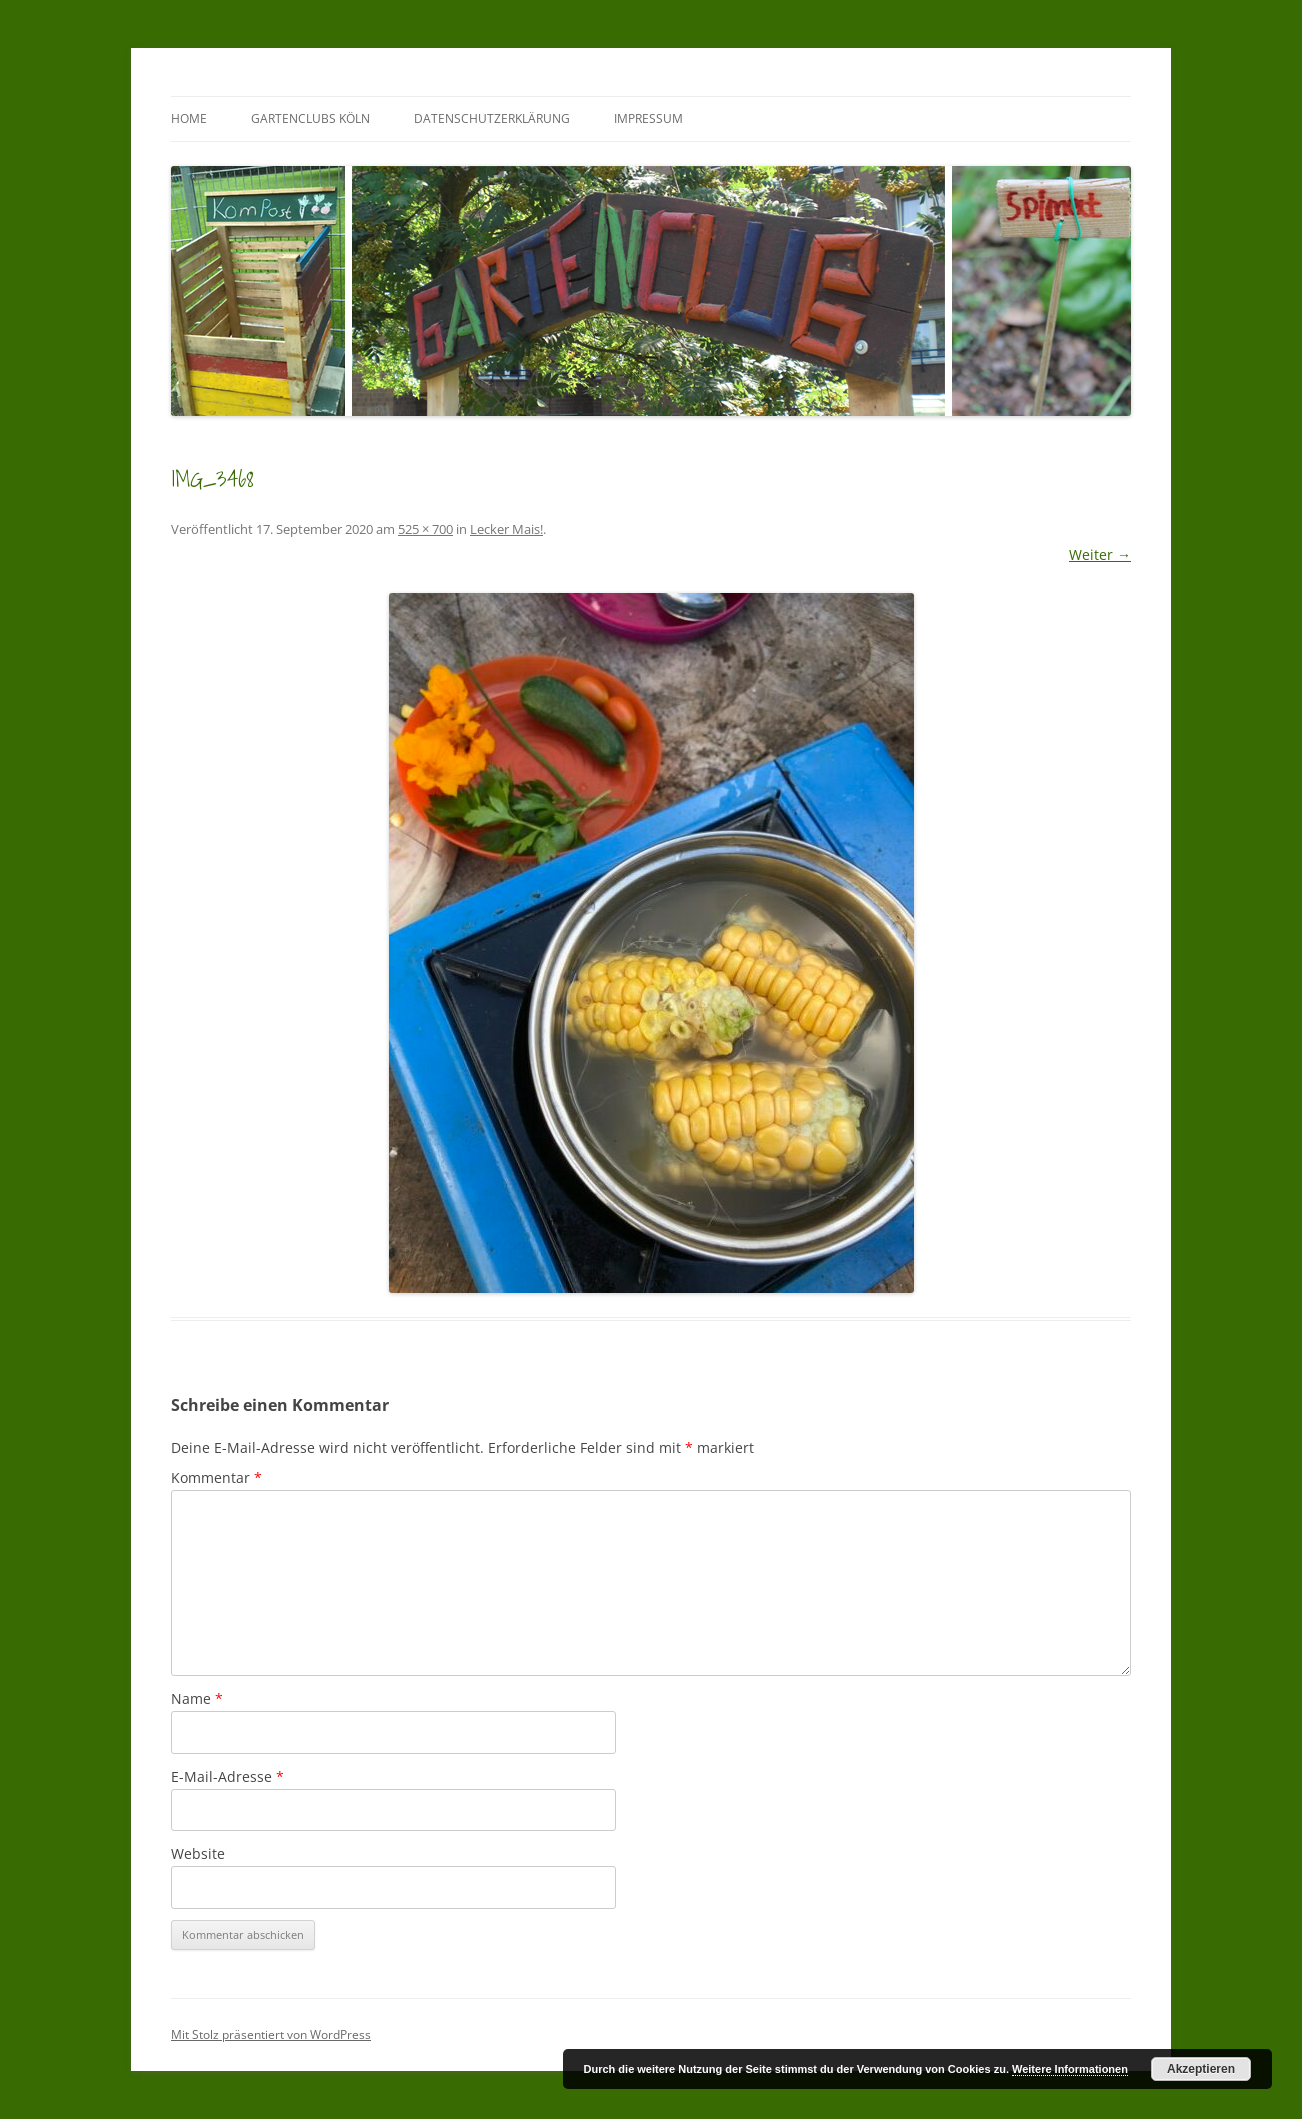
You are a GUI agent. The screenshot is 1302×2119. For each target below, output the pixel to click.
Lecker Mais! (506, 529)
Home (189, 118)
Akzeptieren (1201, 2069)
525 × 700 (425, 529)
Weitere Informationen (1070, 2069)
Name (197, 1698)
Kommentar (216, 1477)
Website (198, 1853)
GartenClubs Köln (310, 118)
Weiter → (1100, 554)
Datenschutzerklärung (492, 118)
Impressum (648, 118)
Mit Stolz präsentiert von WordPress (271, 2034)
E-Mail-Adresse (227, 1776)
